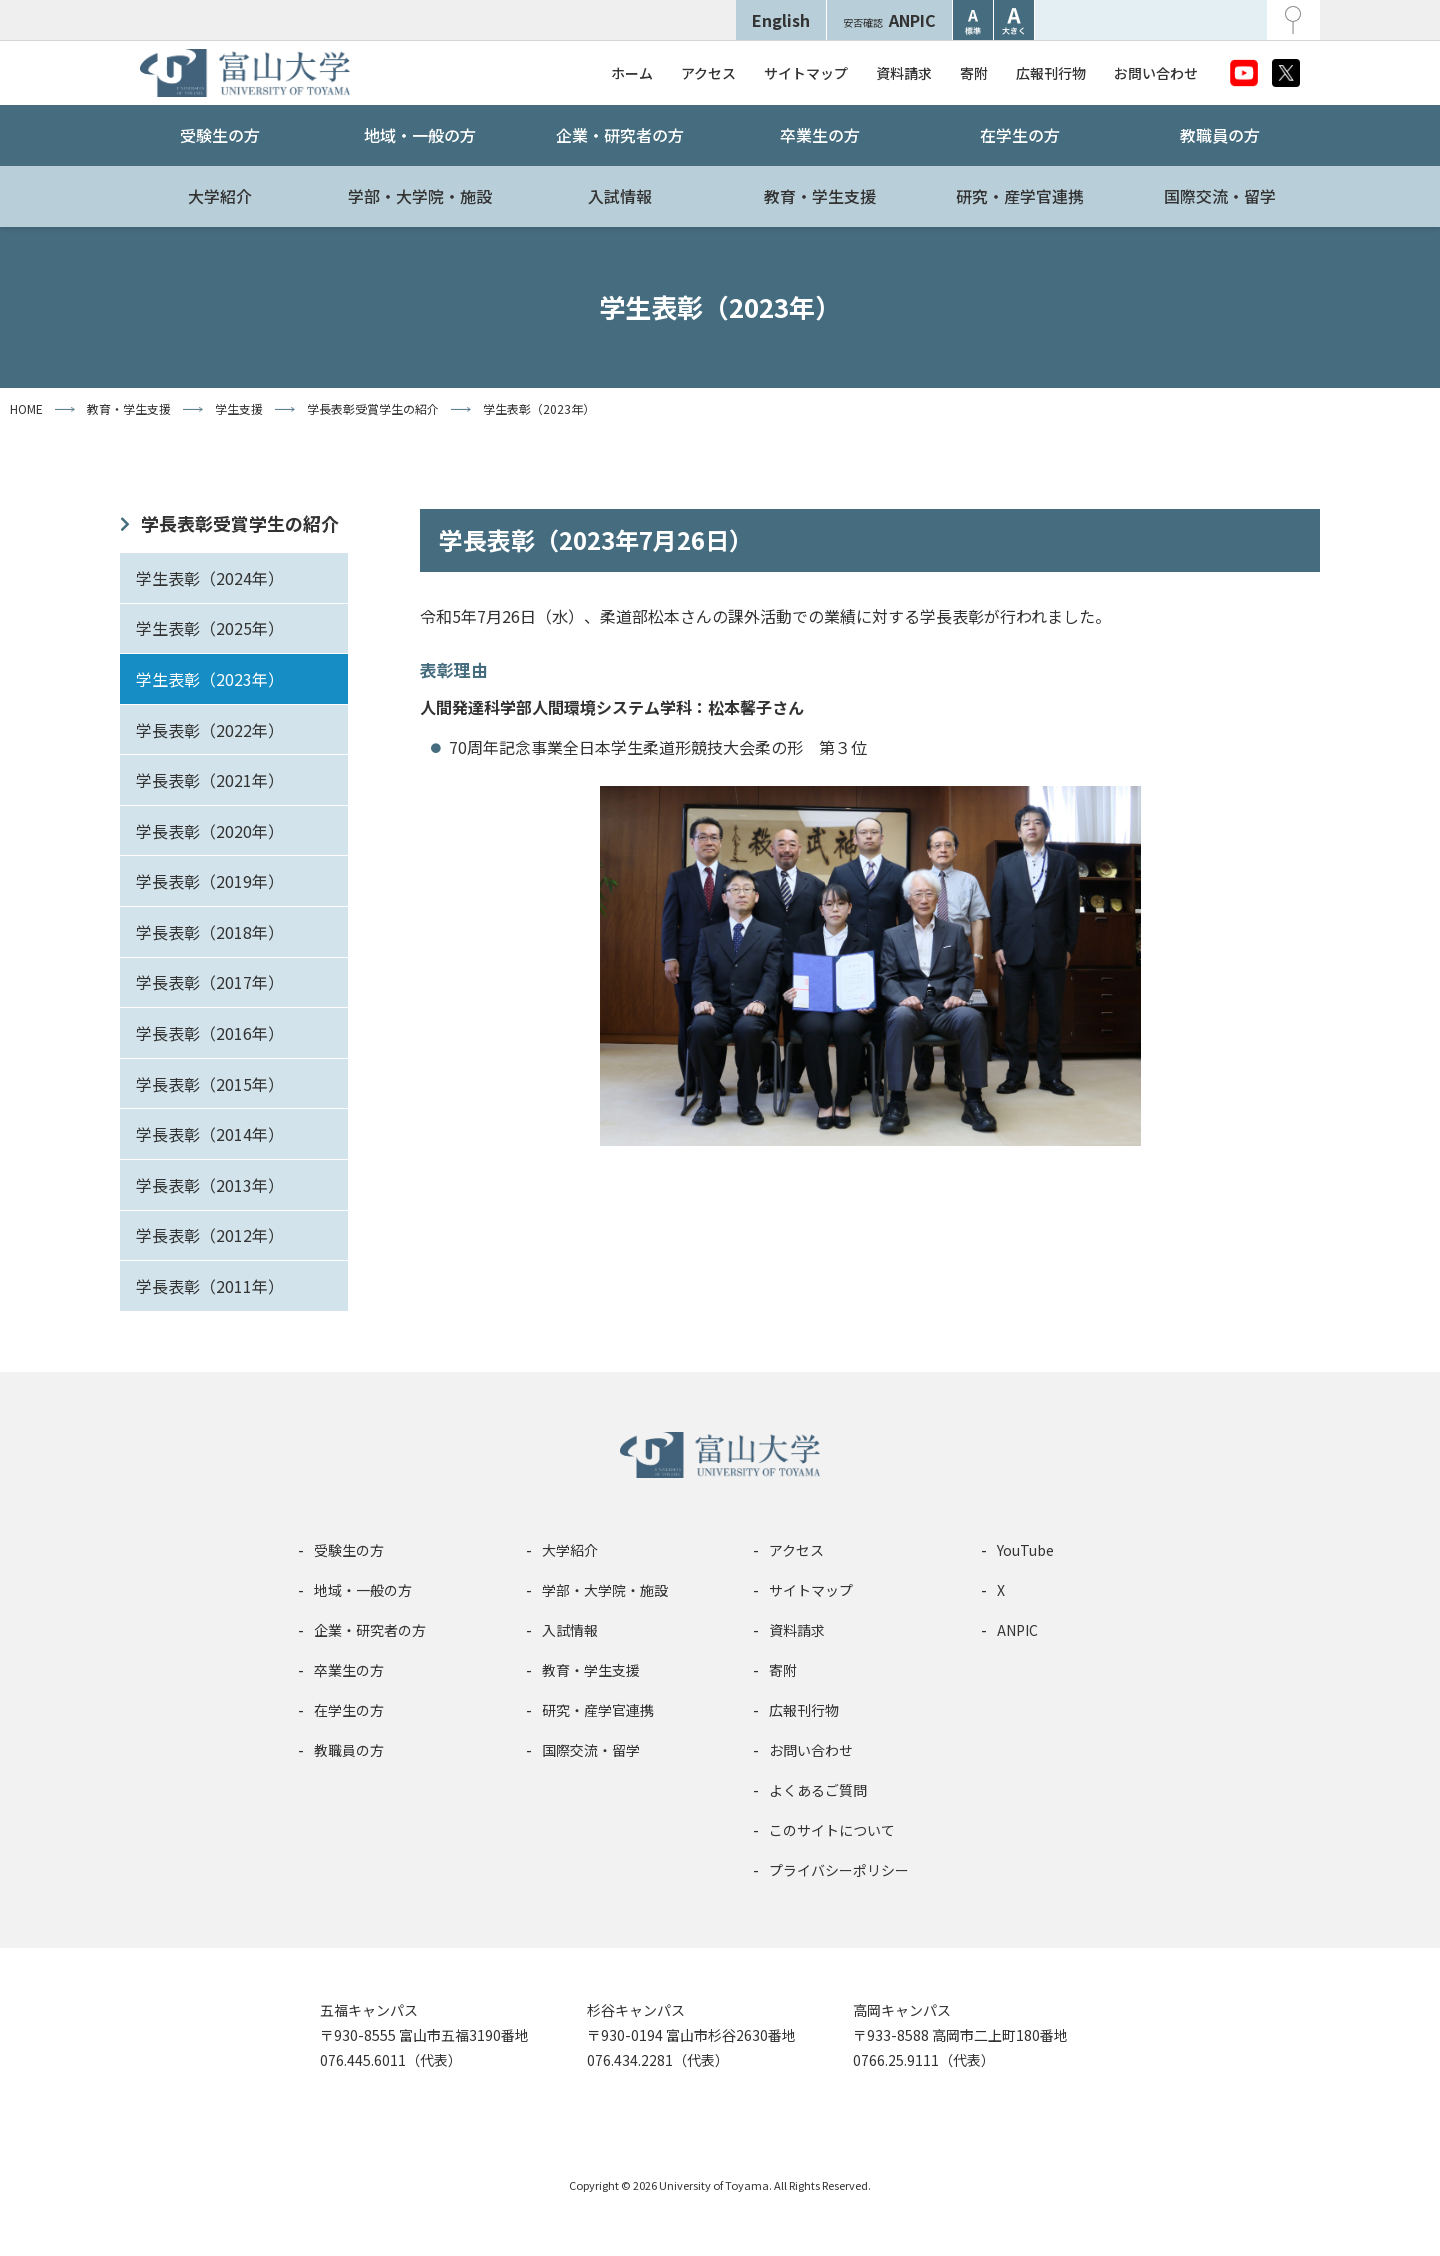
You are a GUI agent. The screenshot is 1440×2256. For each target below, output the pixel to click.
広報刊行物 (1051, 73)
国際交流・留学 (1220, 196)
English (781, 20)
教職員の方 (1220, 135)
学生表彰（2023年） (210, 679)
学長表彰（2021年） (210, 780)
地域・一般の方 (420, 135)
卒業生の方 (820, 135)
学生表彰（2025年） (210, 628)
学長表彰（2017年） (210, 982)
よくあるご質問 (818, 1790)
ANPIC (889, 20)
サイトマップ (806, 73)
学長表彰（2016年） (210, 1033)
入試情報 (620, 196)
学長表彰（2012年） (210, 1235)
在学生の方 (1020, 135)
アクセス (708, 73)
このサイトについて (832, 1830)
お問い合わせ (1156, 73)
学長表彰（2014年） (210, 1134)
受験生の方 (220, 135)
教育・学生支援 (820, 196)
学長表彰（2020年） (210, 831)
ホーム (632, 73)
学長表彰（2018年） (210, 932)
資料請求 (904, 73)
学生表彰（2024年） (210, 578)
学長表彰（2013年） (210, 1185)
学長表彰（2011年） (210, 1286)
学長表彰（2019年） (210, 881)
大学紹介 (220, 196)
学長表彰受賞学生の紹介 (240, 523)
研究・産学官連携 (1020, 196)
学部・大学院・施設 (420, 196)
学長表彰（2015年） (210, 1084)
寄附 (974, 73)
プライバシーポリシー (839, 1870)
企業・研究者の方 (620, 135)
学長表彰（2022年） (210, 730)
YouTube (1025, 1550)
